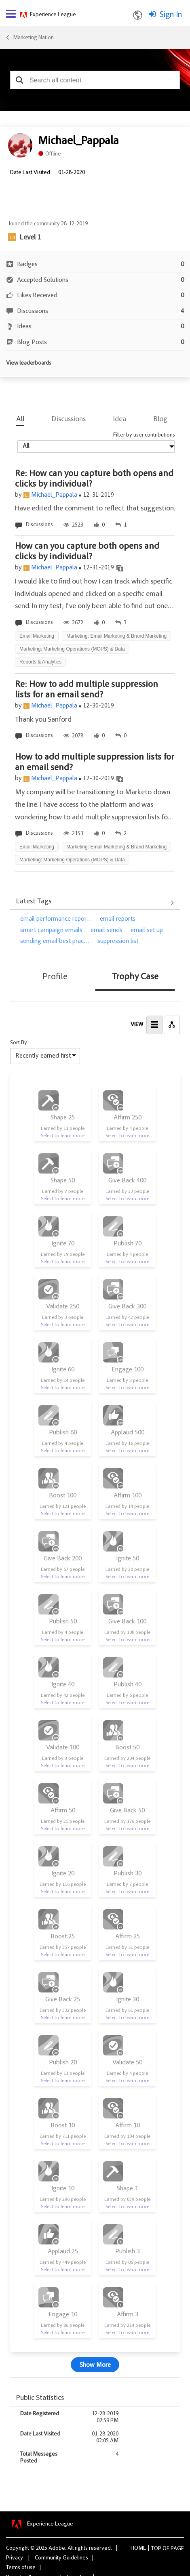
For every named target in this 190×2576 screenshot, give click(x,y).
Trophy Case (135, 977)
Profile (55, 977)
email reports (117, 919)
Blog (160, 419)
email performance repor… (56, 919)
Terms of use (21, 2568)
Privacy (14, 2558)
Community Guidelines (61, 2558)
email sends (106, 930)
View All (95, 902)
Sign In (171, 15)
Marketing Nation (33, 38)
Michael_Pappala (54, 495)
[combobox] (95, 80)
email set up (147, 930)
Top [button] (156, 2549)
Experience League (53, 15)
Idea (119, 419)
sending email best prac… (54, 941)
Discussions (69, 419)
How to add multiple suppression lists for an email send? (94, 763)
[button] (19, 80)
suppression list (117, 941)
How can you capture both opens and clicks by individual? (87, 552)
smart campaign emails (51, 930)
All (20, 419)
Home (138, 2548)
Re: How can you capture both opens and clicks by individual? (94, 479)
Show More (95, 2365)
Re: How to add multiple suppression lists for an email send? (86, 690)
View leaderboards (28, 363)
